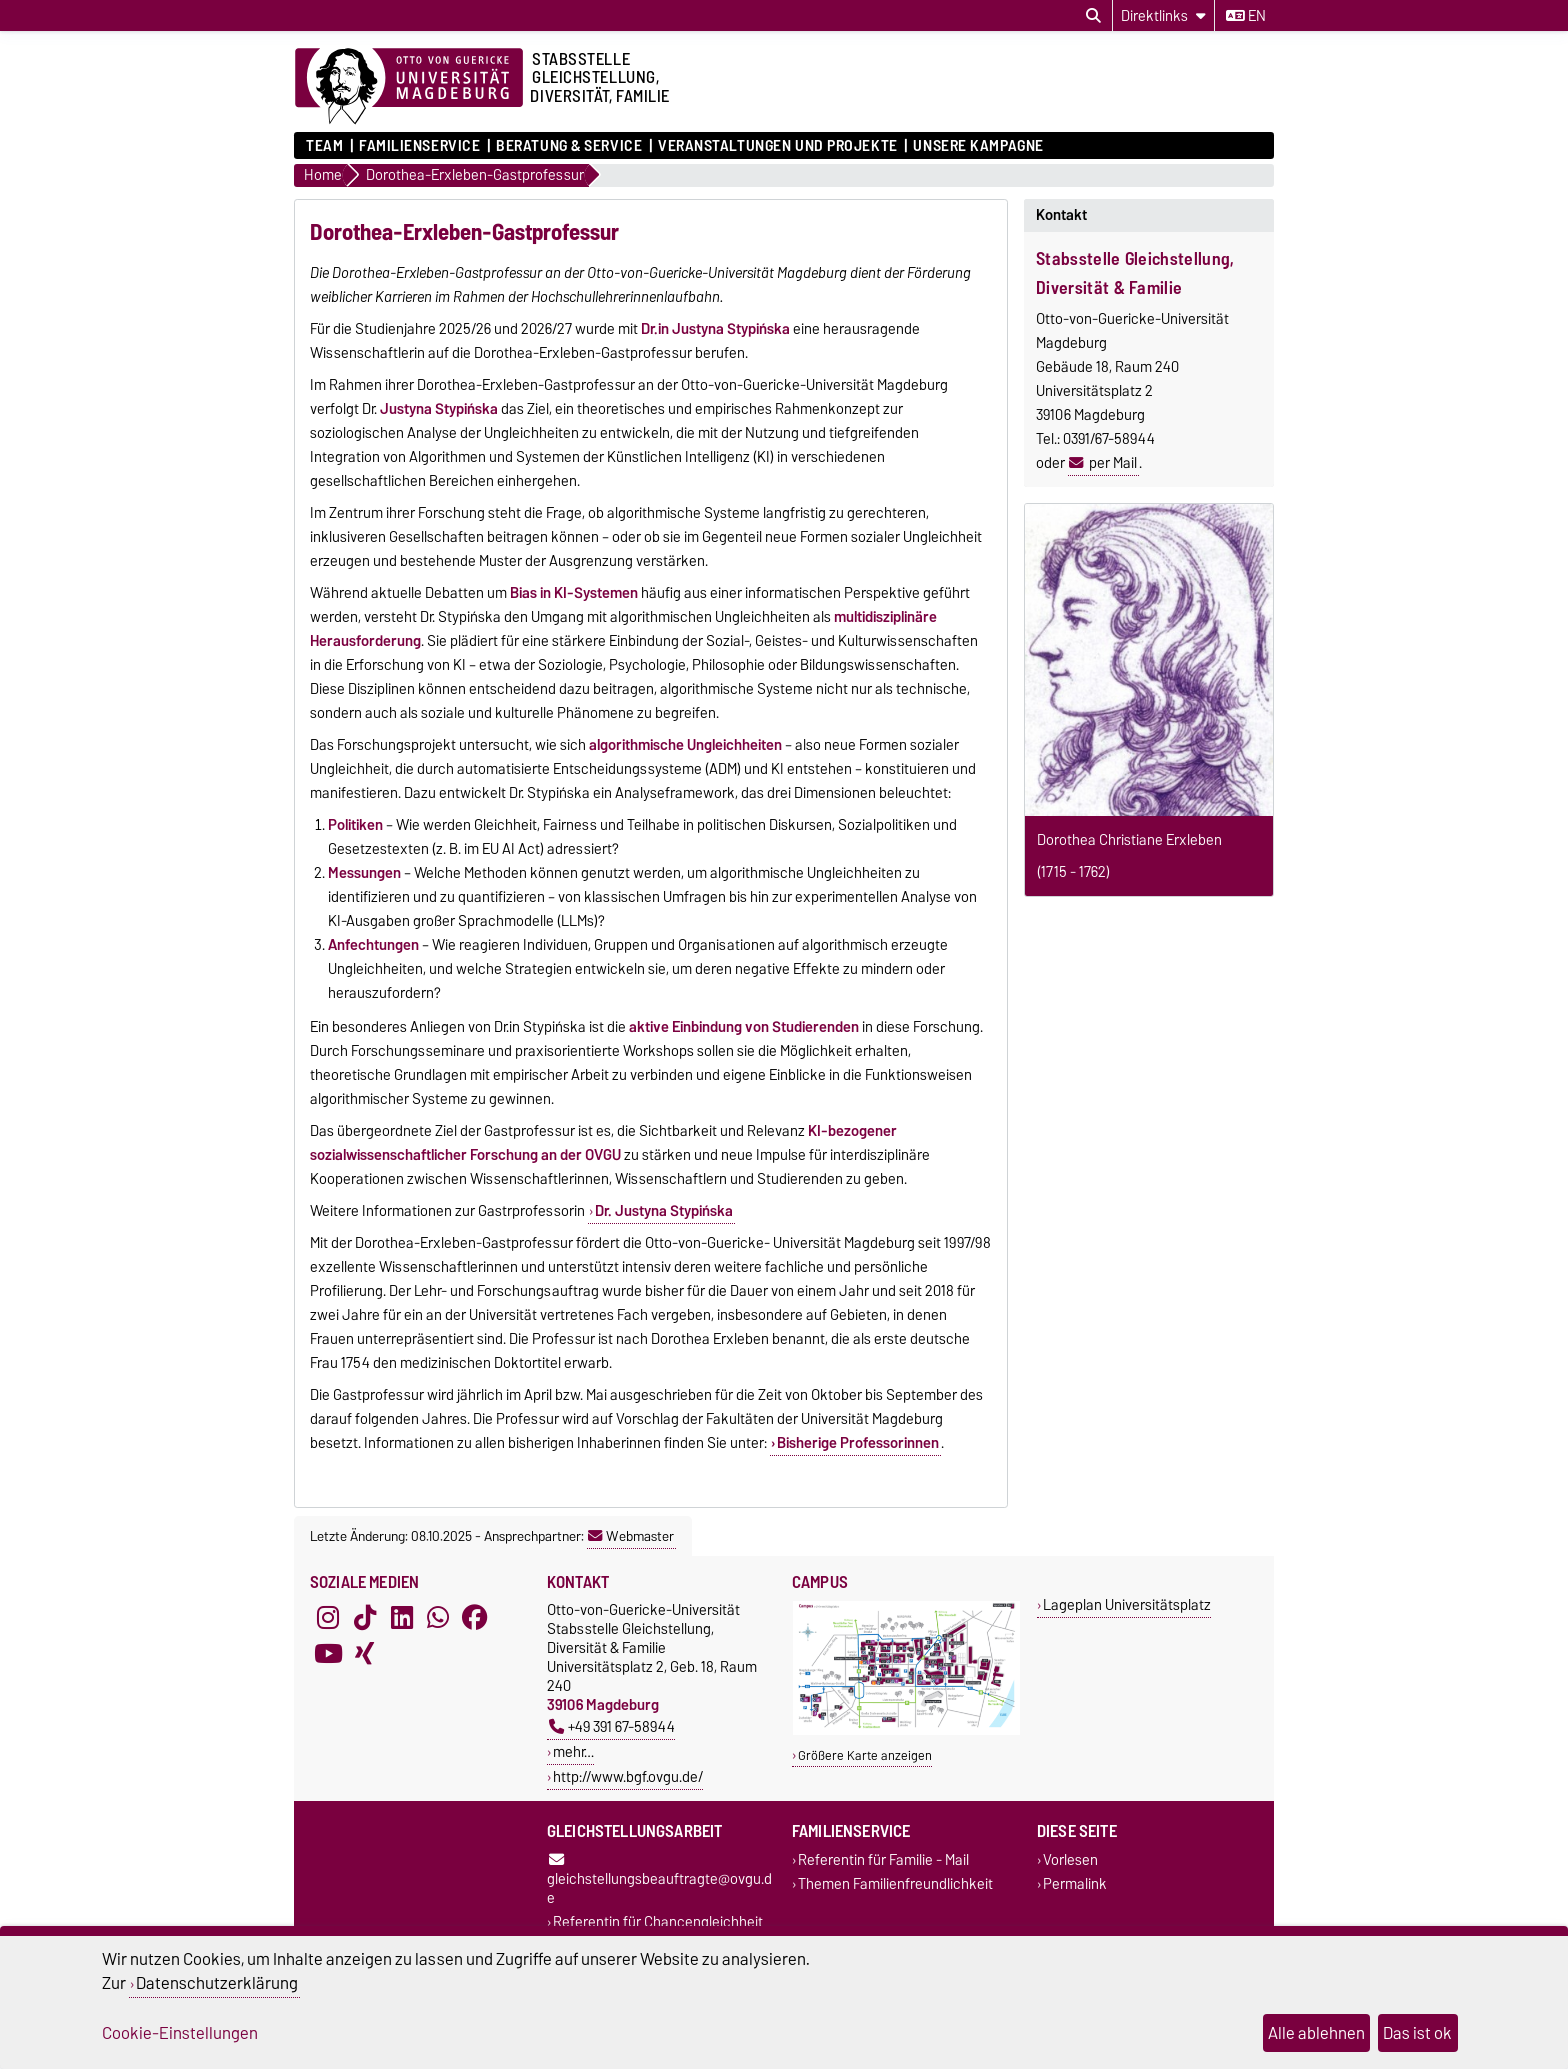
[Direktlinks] (1163, 15)
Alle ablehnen (1316, 2033)
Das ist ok (1417, 2033)
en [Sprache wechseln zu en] (1246, 16)
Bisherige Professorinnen (858, 1443)
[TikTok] (365, 1618)
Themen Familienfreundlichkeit (895, 1883)
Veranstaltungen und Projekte (778, 146)
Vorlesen (1070, 1860)
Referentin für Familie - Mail (883, 1860)
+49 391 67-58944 (612, 1726)
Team (324, 146)
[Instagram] (328, 1618)
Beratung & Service (569, 146)
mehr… (573, 1751)
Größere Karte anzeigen (865, 1755)
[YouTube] (328, 1654)
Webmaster (631, 1536)
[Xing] (365, 1654)
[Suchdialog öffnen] (1093, 16)
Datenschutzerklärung (217, 1983)
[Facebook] (475, 1618)
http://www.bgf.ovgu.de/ (628, 1776)
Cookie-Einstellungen (180, 2033)
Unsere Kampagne (978, 146)
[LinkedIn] (402, 1618)
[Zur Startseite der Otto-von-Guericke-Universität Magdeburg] (409, 87)
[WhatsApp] (438, 1618)
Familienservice (419, 146)
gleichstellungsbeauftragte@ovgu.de (659, 1881)
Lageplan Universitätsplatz (1127, 1604)
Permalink (1075, 1883)
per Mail (1113, 463)
